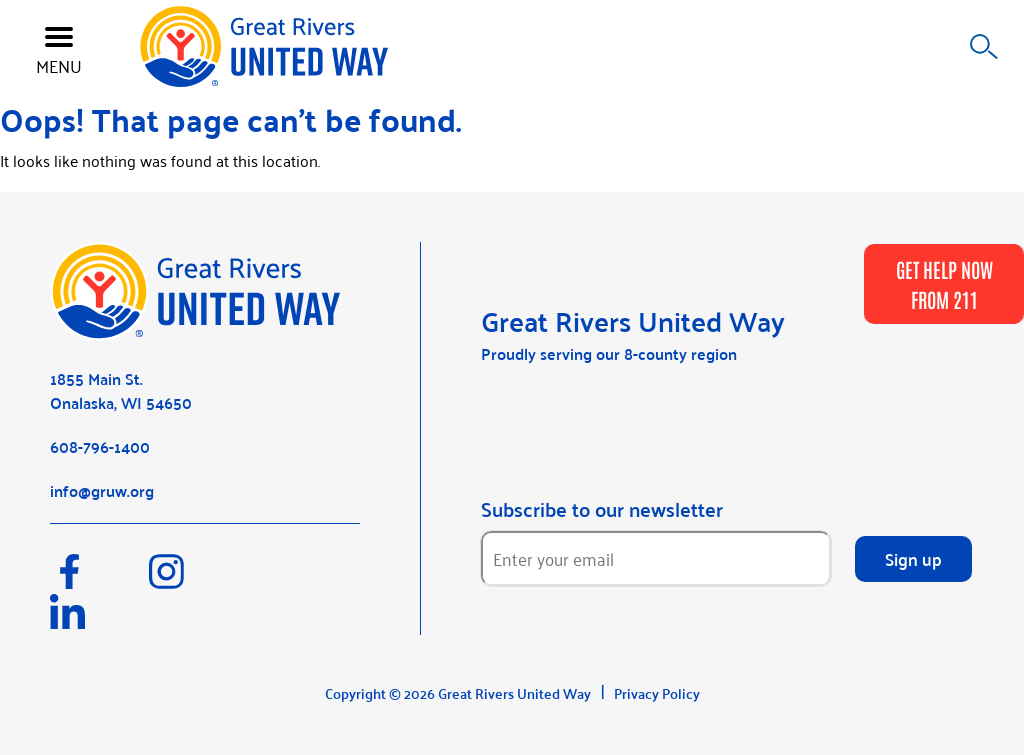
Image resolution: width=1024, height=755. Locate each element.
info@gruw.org (102, 490)
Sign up (913, 558)
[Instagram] (196, 581)
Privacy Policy (657, 693)
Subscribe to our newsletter (602, 509)
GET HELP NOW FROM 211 (944, 284)
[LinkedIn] (97, 621)
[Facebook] (99, 581)
